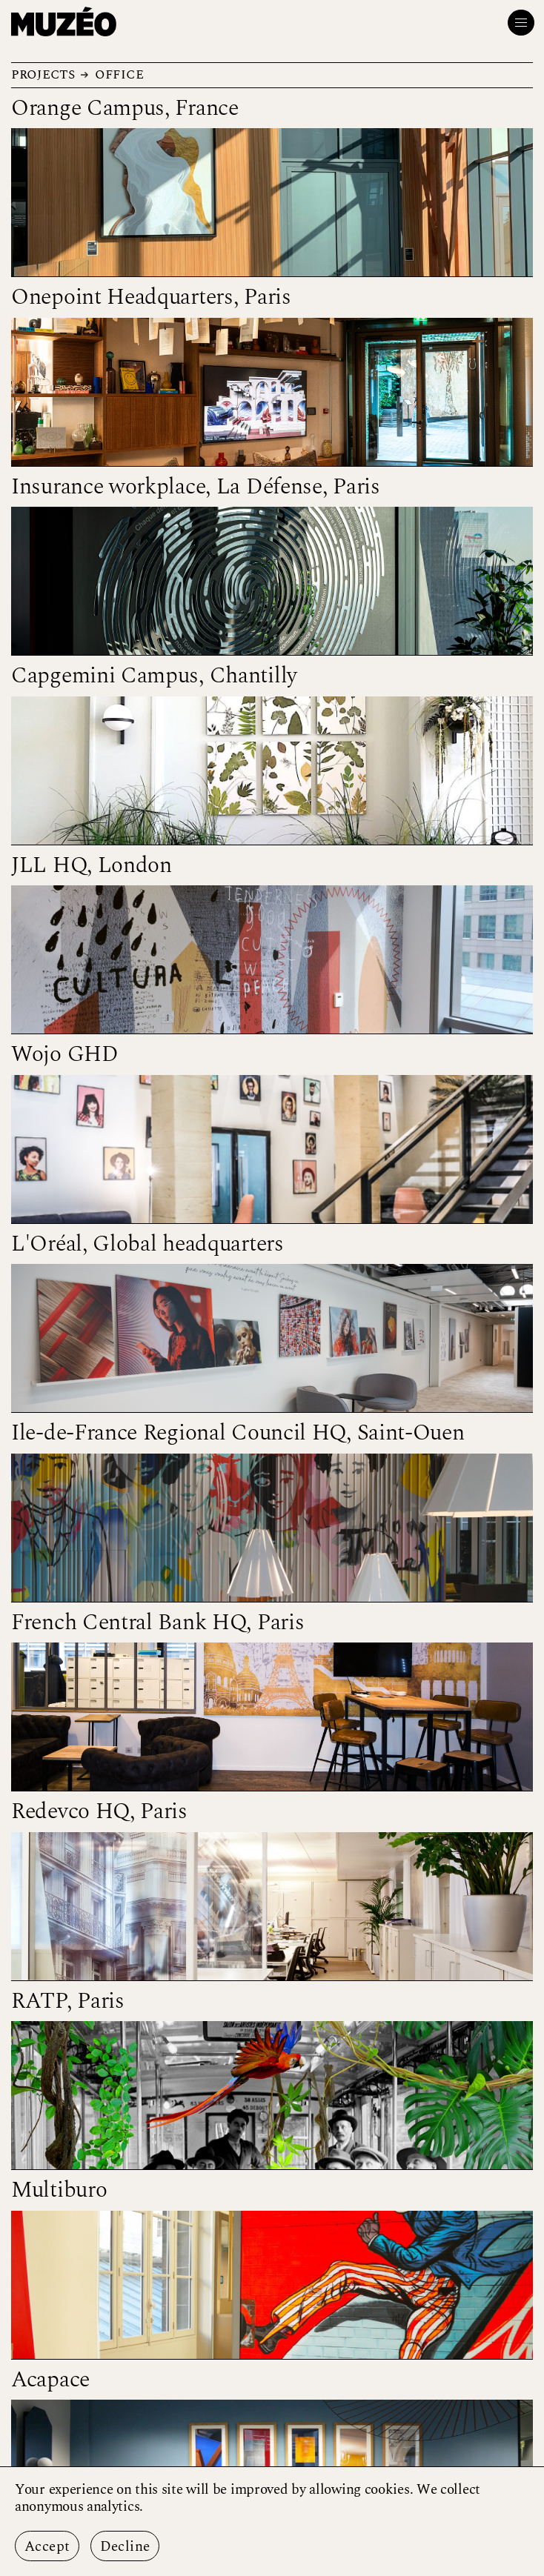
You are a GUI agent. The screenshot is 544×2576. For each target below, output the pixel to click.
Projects (43, 74)
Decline (125, 2546)
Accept (47, 2546)
